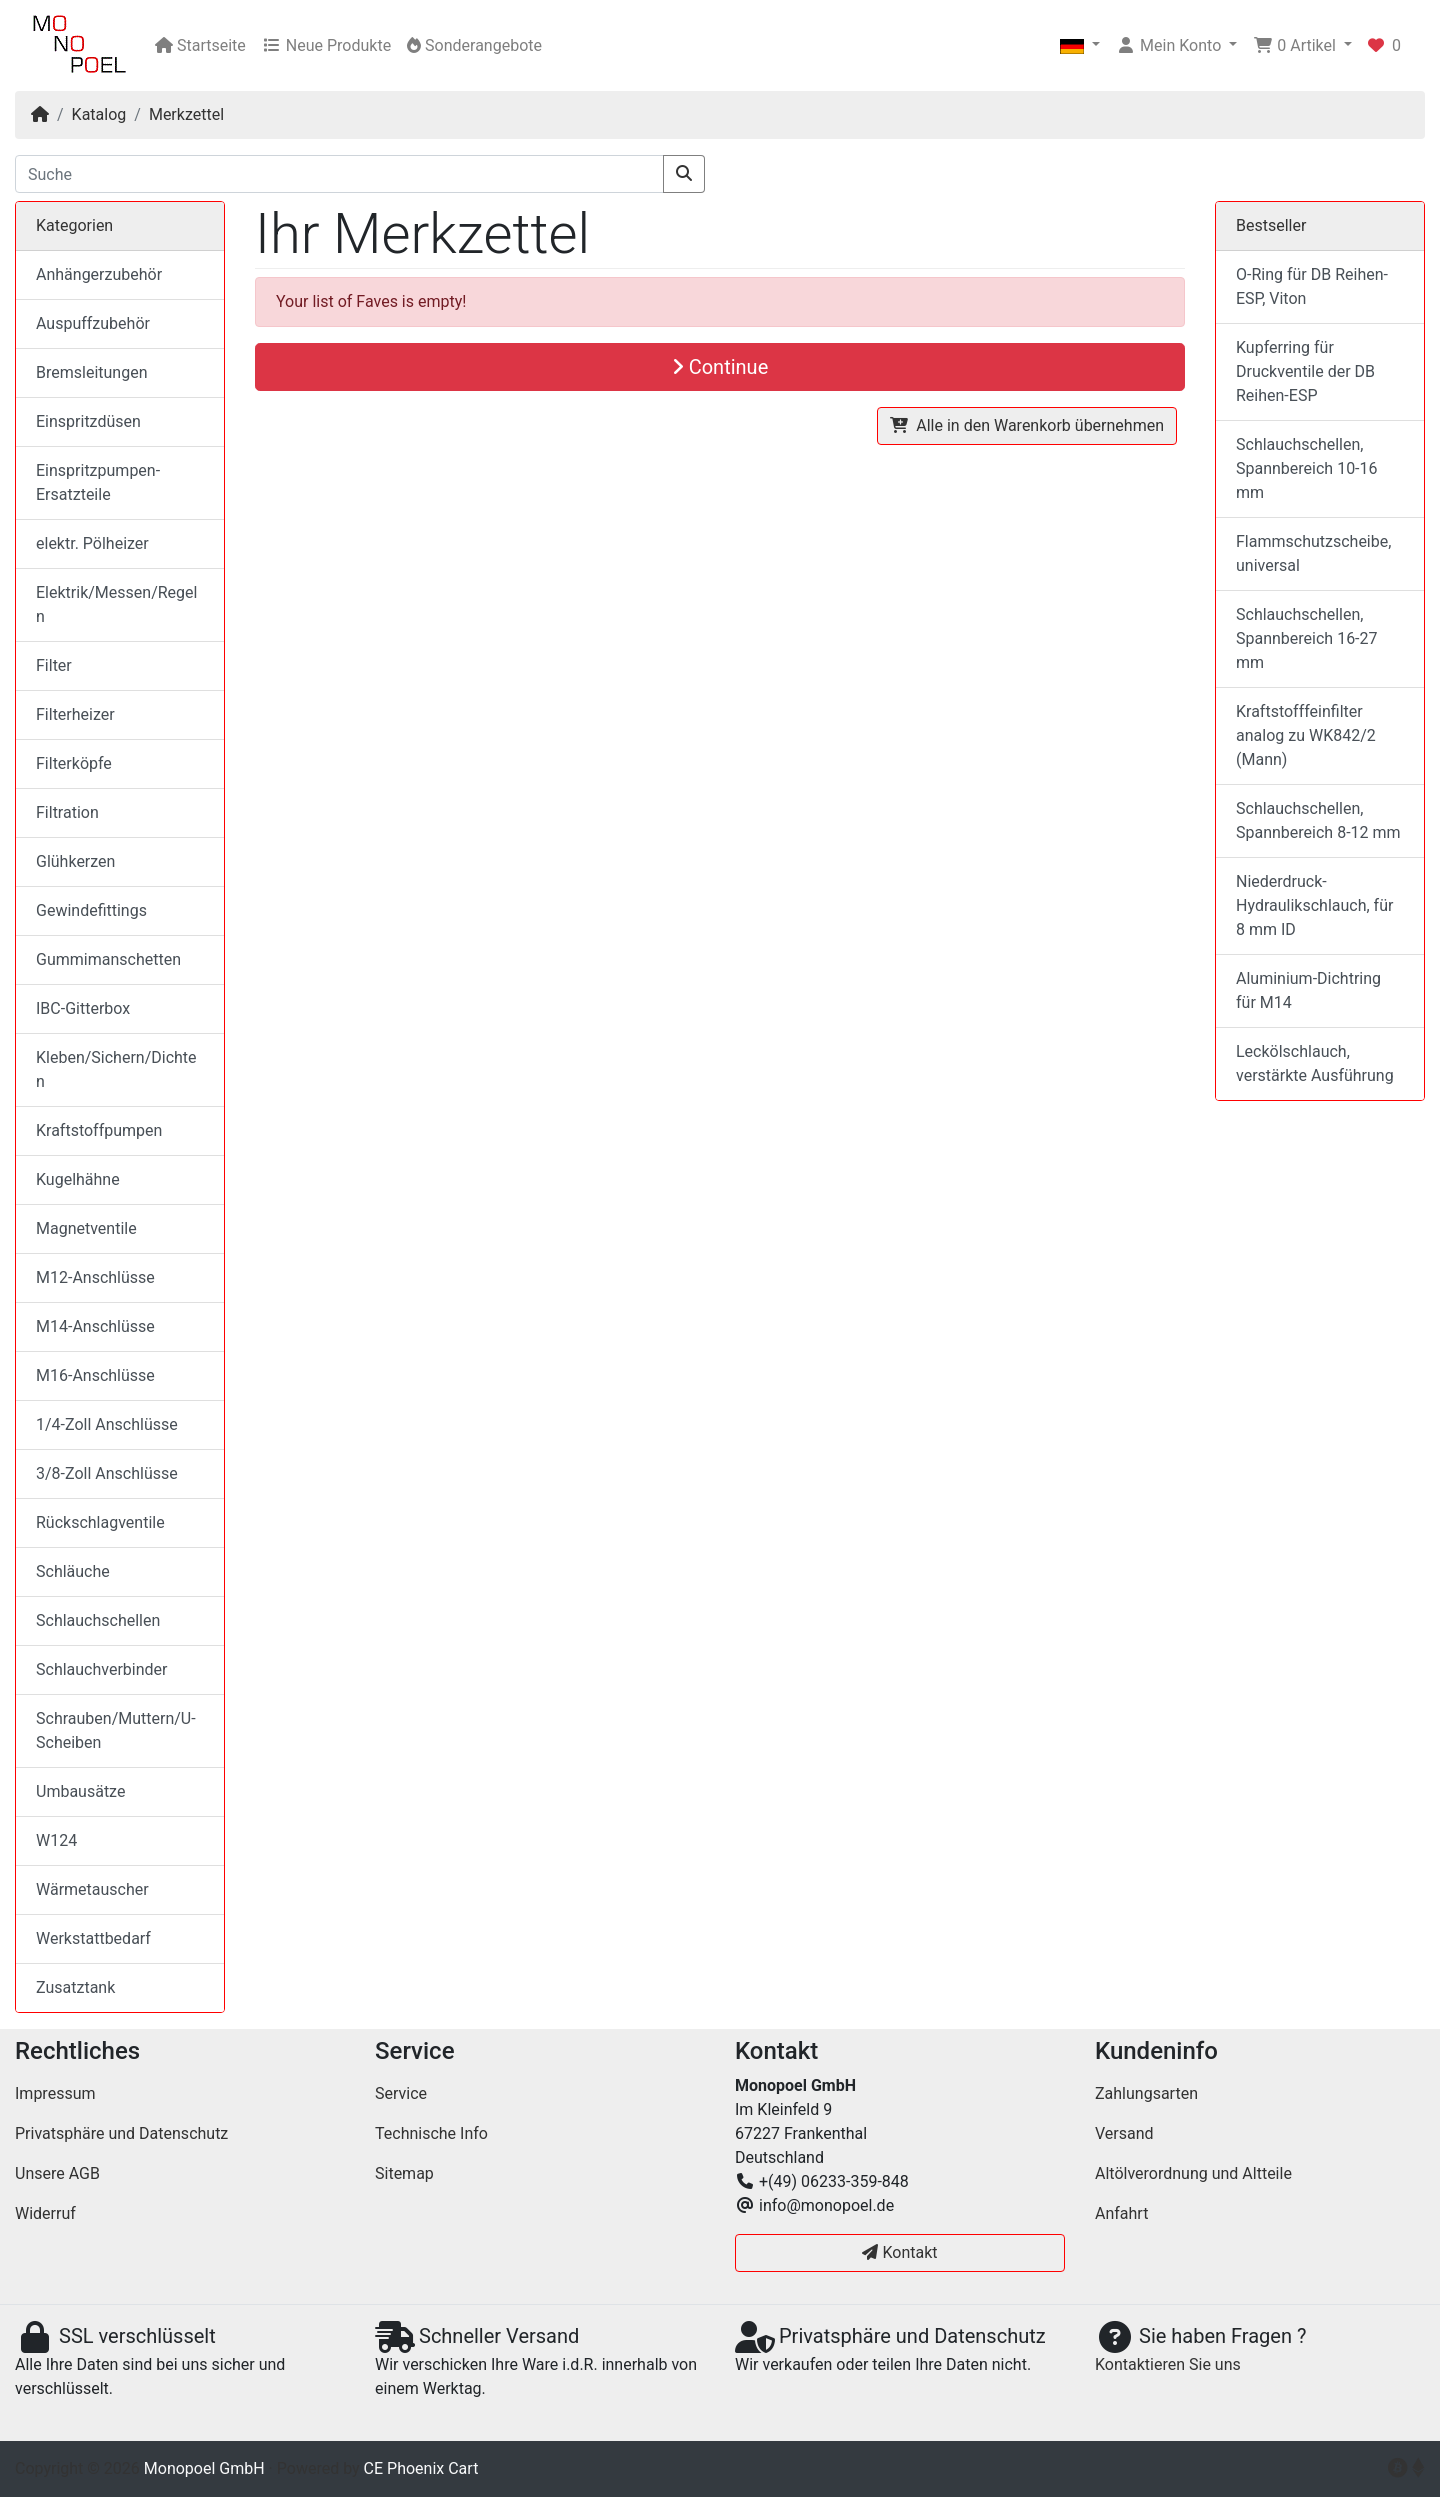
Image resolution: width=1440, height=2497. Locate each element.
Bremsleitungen (91, 372)
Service (401, 2093)
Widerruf (45, 2213)
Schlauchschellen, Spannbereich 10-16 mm (1307, 468)
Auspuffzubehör (93, 323)
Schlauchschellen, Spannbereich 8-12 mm (1318, 820)
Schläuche (73, 1571)
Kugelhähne (78, 1179)
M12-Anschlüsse (95, 1277)
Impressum (55, 2093)
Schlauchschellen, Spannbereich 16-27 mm (1307, 638)
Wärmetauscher (92, 1889)
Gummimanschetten (108, 959)
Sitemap (404, 2173)
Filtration (67, 812)
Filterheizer (75, 714)
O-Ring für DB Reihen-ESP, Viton (1312, 286)
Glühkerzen (75, 861)
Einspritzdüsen (88, 421)
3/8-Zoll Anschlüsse (107, 1473)
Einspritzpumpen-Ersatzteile (98, 482)
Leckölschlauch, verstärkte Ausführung (1315, 1063)
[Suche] (339, 174)
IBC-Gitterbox (83, 1008)
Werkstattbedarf (93, 1938)
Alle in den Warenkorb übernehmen (1027, 425)
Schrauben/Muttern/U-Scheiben (116, 1730)
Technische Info (431, 2133)
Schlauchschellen (98, 1620)
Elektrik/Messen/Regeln (116, 604)
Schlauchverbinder (101, 1669)
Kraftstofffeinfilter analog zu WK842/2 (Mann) (1306, 735)
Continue (720, 367)
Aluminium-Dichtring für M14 (1308, 990)
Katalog (99, 114)
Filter (54, 665)
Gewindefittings (91, 910)
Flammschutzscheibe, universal (1313, 553)
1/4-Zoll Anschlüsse (107, 1424)
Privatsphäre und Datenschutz (121, 2133)
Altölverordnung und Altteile (1193, 2173)
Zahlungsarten (1146, 2093)
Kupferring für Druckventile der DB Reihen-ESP (1305, 371)
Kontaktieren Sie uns (1168, 2364)
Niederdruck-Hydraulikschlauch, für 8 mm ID (1314, 905)
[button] (1080, 46)
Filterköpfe (74, 763)
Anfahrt (1121, 2213)
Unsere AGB (57, 2173)
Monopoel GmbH (204, 2468)
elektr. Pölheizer (92, 543)
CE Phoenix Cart (421, 2468)
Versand (1124, 2133)
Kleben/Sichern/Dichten (116, 1069)
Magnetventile (86, 1228)
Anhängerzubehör (99, 274)
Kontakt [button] (899, 2252)
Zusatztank (75, 1987)
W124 (56, 1840)
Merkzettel (186, 114)
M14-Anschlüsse (95, 1326)
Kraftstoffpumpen (99, 1130)
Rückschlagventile (100, 1522)
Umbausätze (80, 1791)
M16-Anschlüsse (95, 1375)
